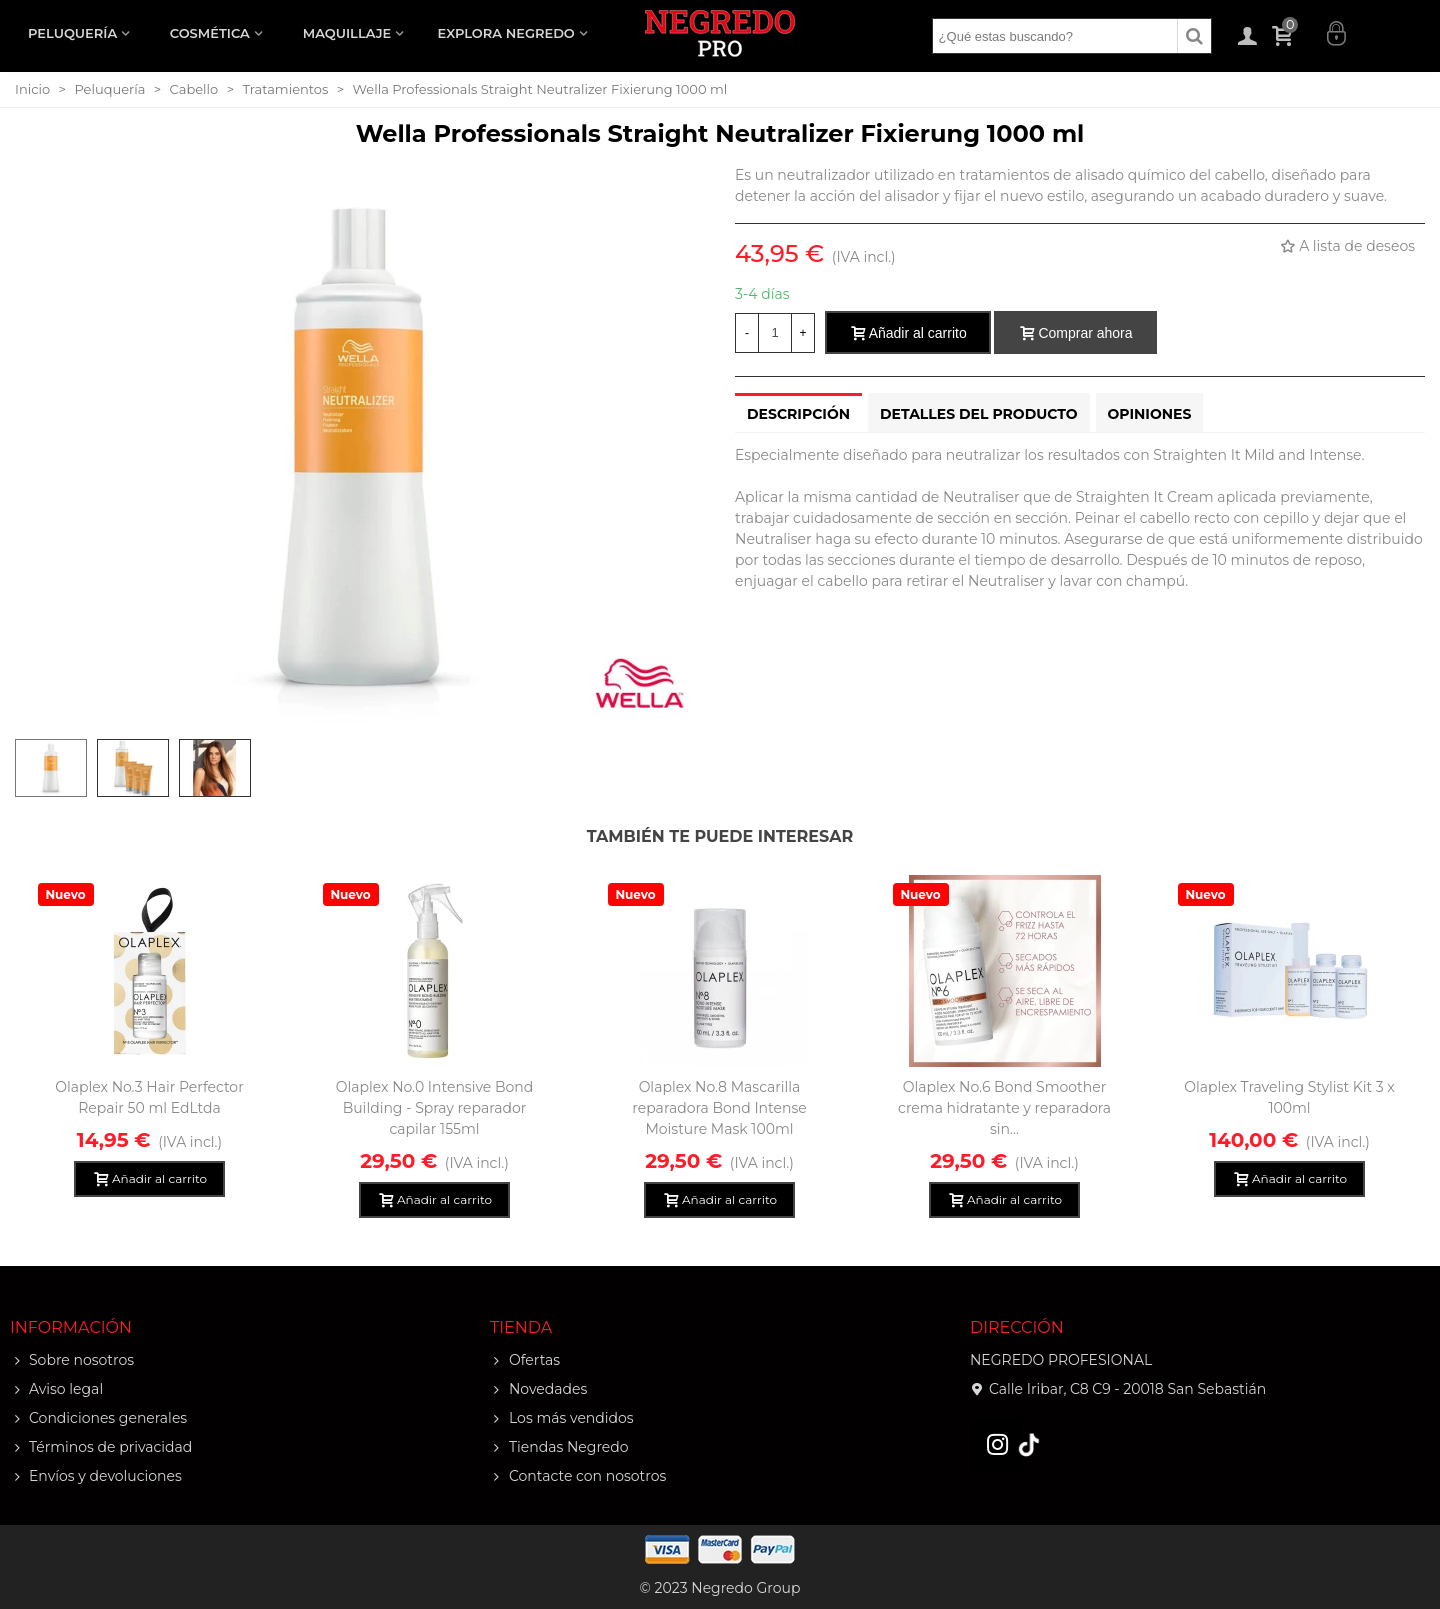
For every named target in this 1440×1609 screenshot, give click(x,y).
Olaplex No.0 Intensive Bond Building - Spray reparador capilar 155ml (435, 1108)
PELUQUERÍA (72, 33)
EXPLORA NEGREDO (506, 33)
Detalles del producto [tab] (979, 414)
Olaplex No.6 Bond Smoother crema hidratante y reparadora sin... (1004, 1108)
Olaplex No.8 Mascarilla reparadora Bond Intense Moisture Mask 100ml (719, 1108)
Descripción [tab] (798, 414)
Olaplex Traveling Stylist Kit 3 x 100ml (1289, 1097)
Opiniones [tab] (1150, 414)
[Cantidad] (775, 333)
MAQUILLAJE (347, 33)
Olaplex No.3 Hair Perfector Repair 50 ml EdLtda (149, 1097)
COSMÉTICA (210, 33)
